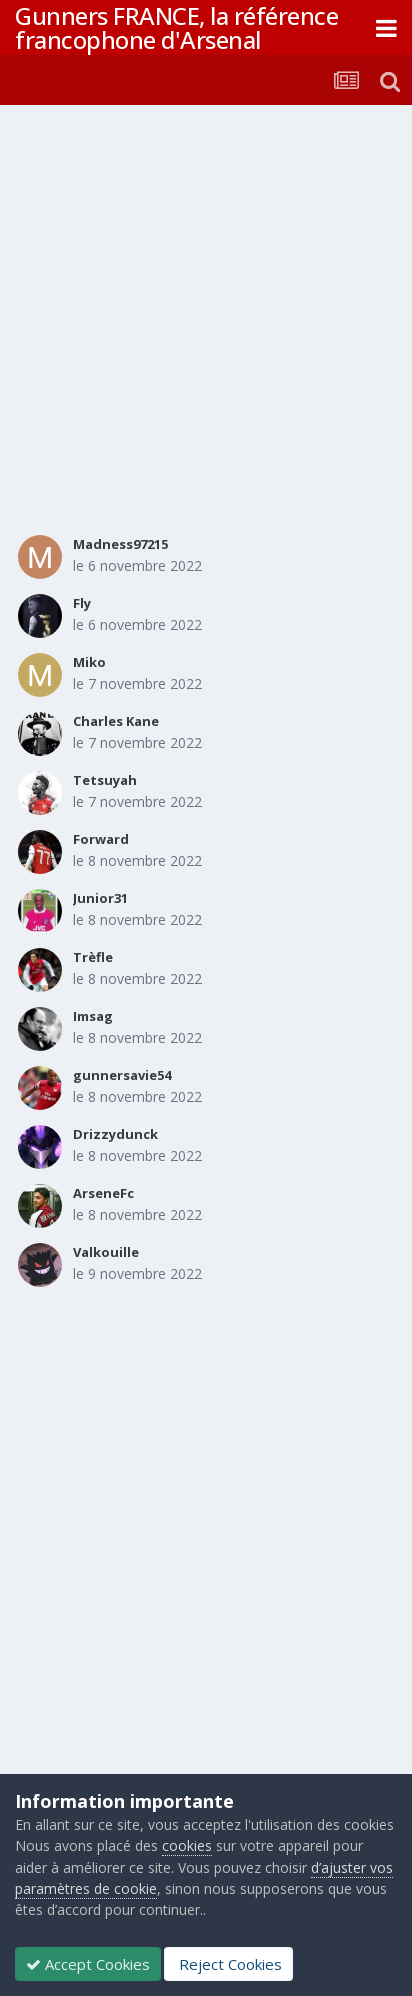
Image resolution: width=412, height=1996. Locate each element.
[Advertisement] (206, 321)
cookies (187, 1845)
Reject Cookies (228, 1964)
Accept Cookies (88, 1964)
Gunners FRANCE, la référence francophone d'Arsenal (176, 27)
